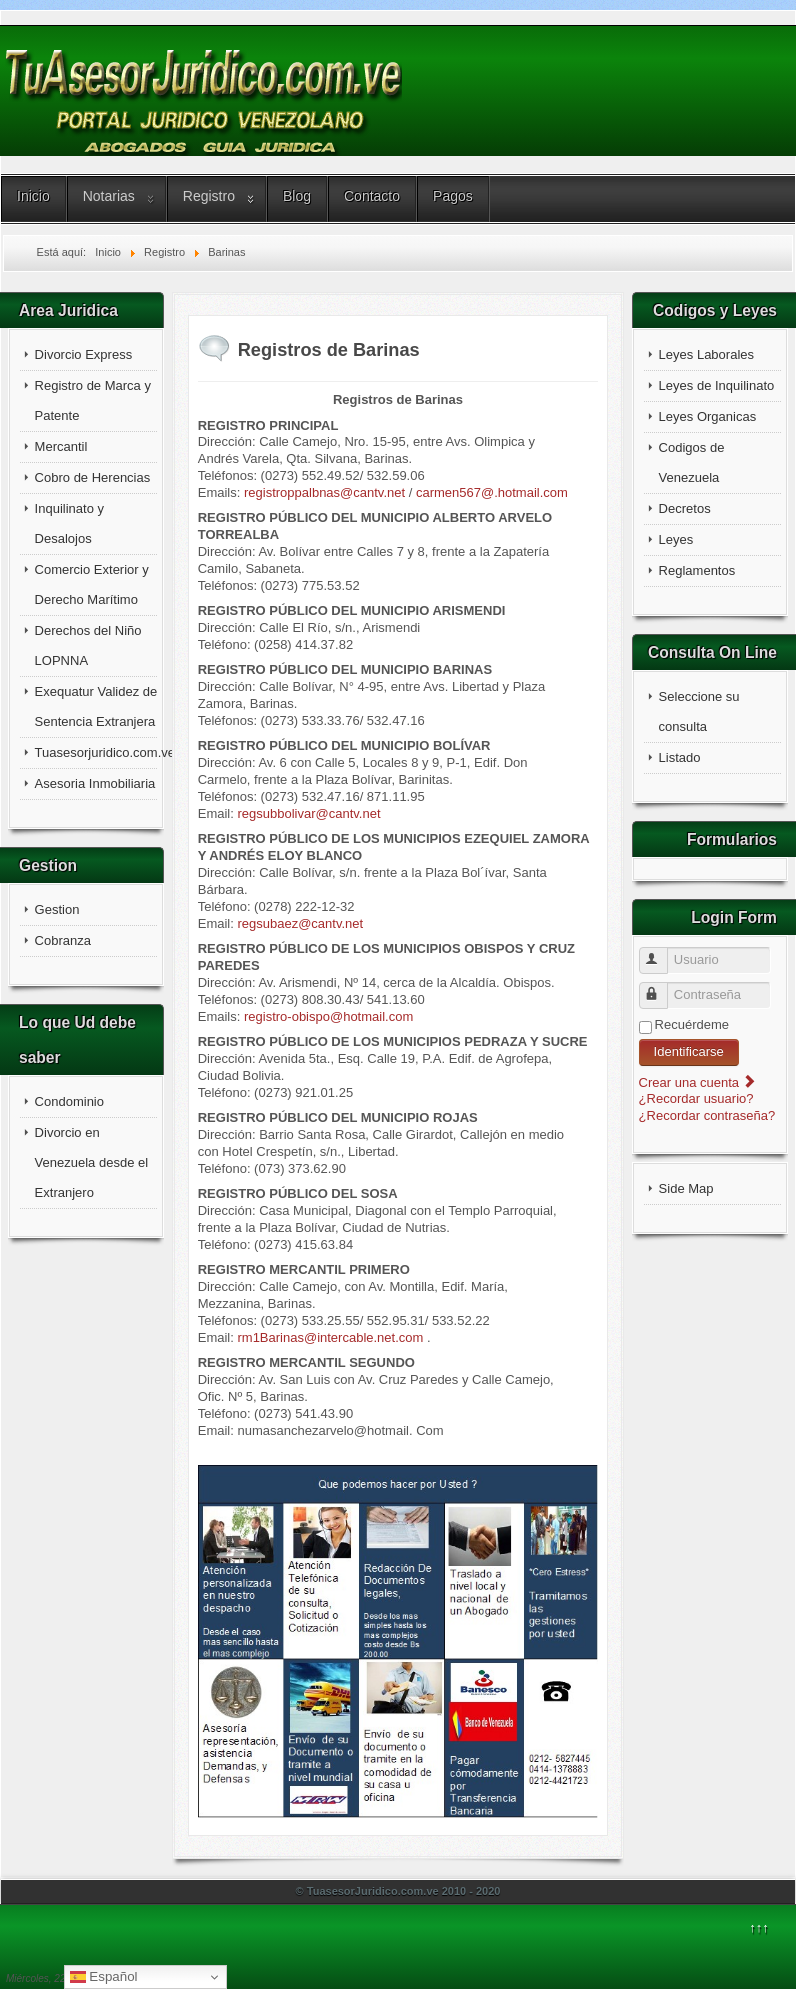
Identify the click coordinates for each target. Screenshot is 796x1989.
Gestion (57, 909)
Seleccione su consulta (699, 711)
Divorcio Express (84, 354)
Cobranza (63, 940)
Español (104, 1977)
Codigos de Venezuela (692, 462)
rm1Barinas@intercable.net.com (330, 1337)
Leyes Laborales (706, 354)
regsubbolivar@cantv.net (308, 813)
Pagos (453, 196)
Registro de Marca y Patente (93, 400)
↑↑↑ (759, 1927)
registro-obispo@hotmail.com (328, 1016)
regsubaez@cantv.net (300, 923)
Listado (680, 757)
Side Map (686, 1188)
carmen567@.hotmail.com (492, 492)
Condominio (69, 1101)
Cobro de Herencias (93, 477)
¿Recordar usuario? (696, 1098)
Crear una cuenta (698, 1082)
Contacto (372, 196)
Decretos (685, 508)
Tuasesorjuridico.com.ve (96, 752)
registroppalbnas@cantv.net (324, 492)
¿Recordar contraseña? (707, 1115)
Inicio (33, 196)
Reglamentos (697, 570)
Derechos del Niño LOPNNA (88, 645)
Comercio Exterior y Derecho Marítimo (92, 584)
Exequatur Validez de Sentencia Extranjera (96, 706)
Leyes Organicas (708, 416)
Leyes (676, 539)
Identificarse (689, 1051)
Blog (297, 196)
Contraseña (662, 987)
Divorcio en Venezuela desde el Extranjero (91, 1162)
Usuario (662, 952)
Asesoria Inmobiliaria (95, 783)
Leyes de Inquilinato (717, 385)
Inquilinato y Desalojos (69, 523)
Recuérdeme (692, 1024)
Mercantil (61, 446)
